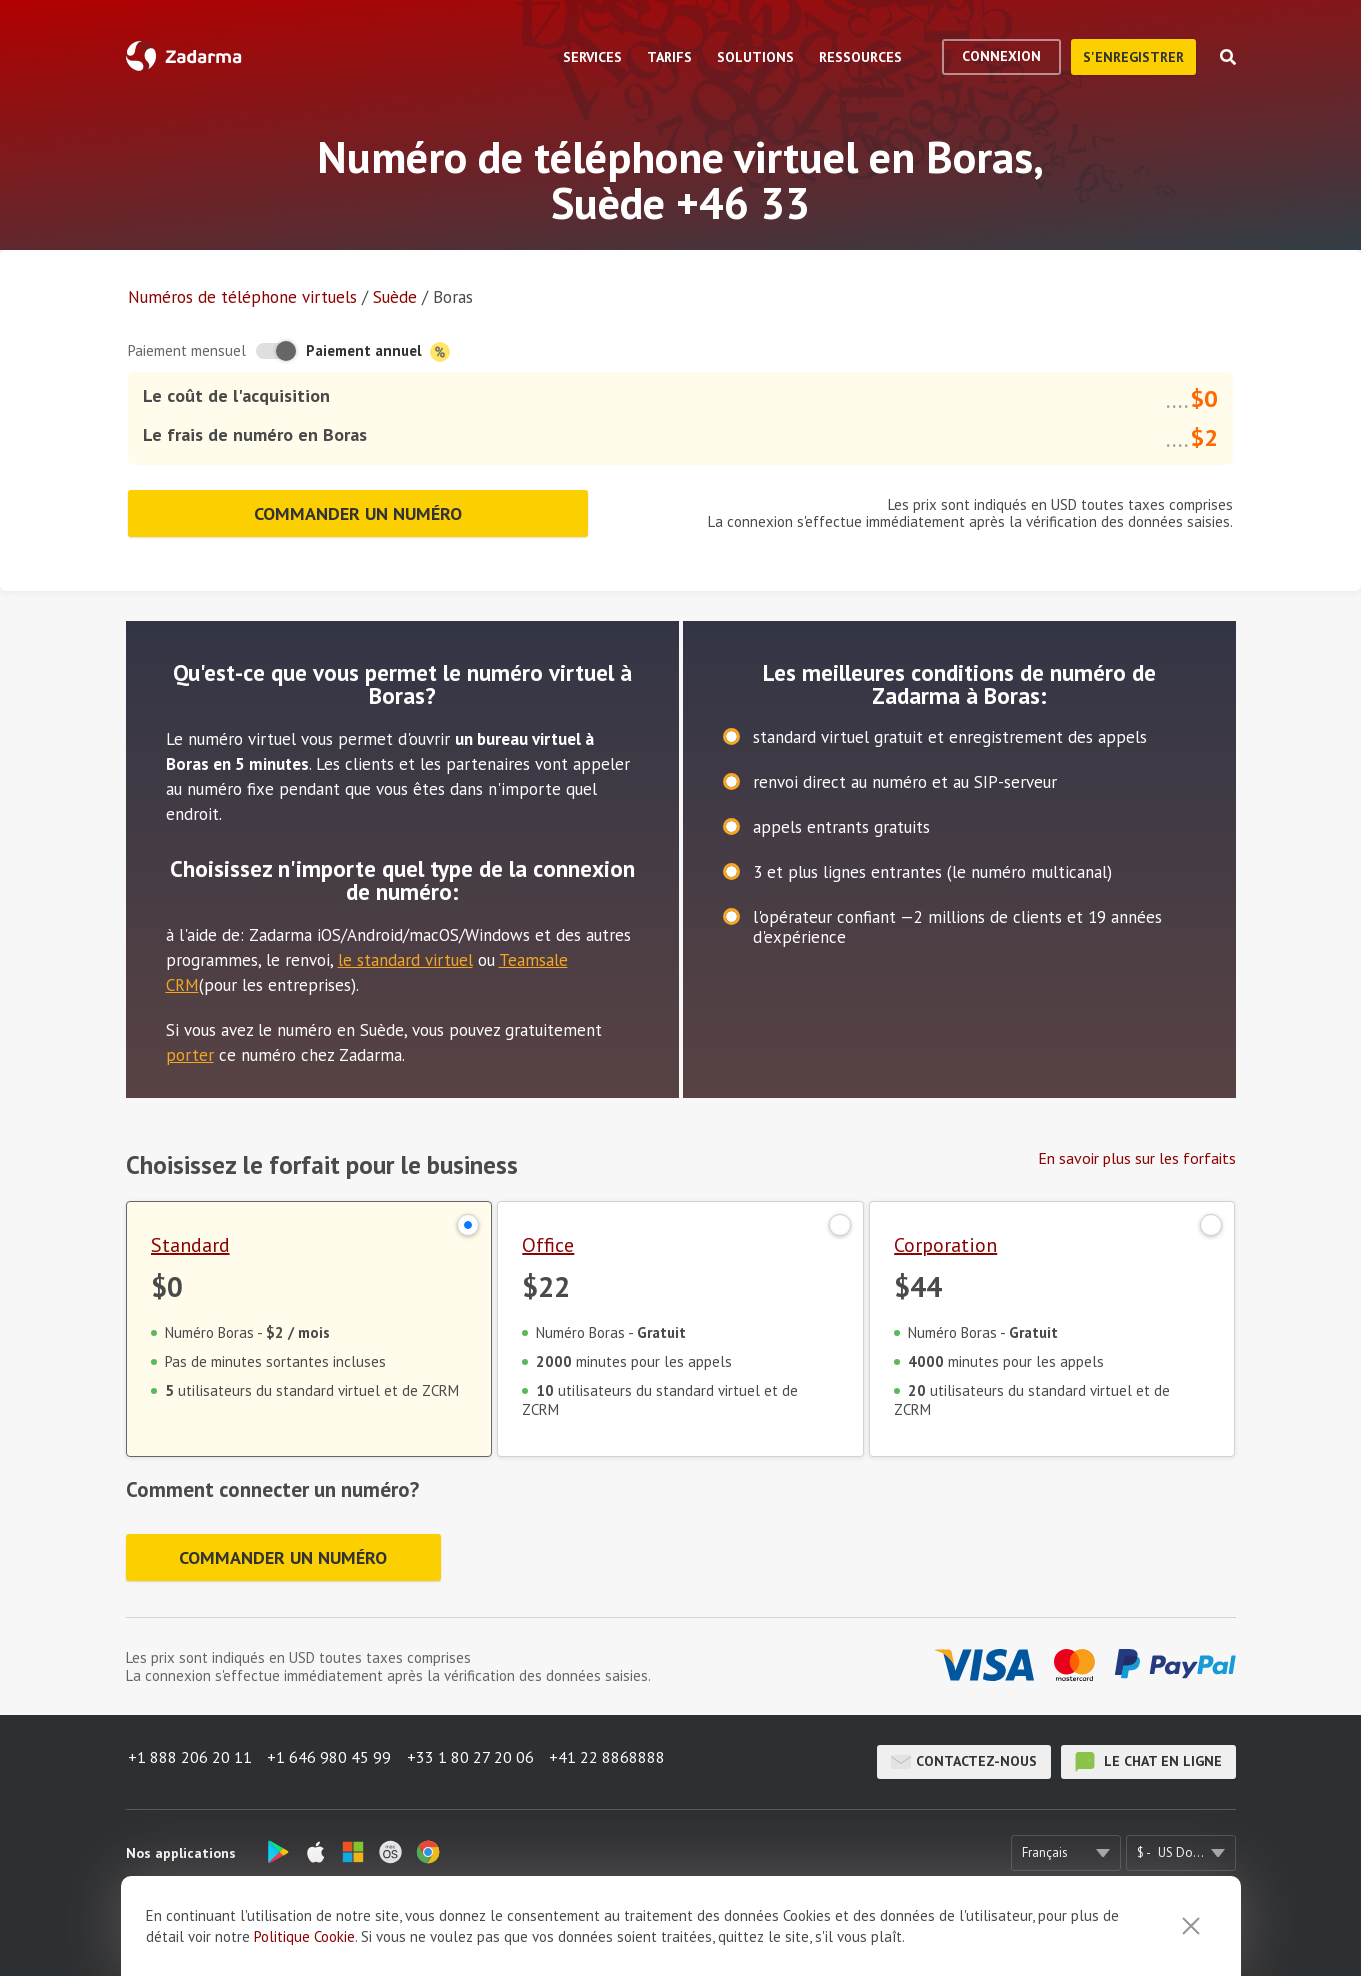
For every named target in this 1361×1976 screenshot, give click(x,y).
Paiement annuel (378, 351)
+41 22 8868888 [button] (619, 1760)
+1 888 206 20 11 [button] (188, 1760)
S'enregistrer (1133, 57)
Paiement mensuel (187, 350)
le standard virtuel (405, 952)
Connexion (1001, 56)
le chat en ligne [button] (1148, 1760)
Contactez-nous (964, 1760)
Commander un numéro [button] (358, 509)
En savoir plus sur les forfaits (1137, 1150)
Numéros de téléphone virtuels (242, 297)
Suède (395, 297)
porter (190, 1047)
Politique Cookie (304, 1936)
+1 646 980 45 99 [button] (332, 1760)
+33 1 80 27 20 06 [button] (477, 1760)
